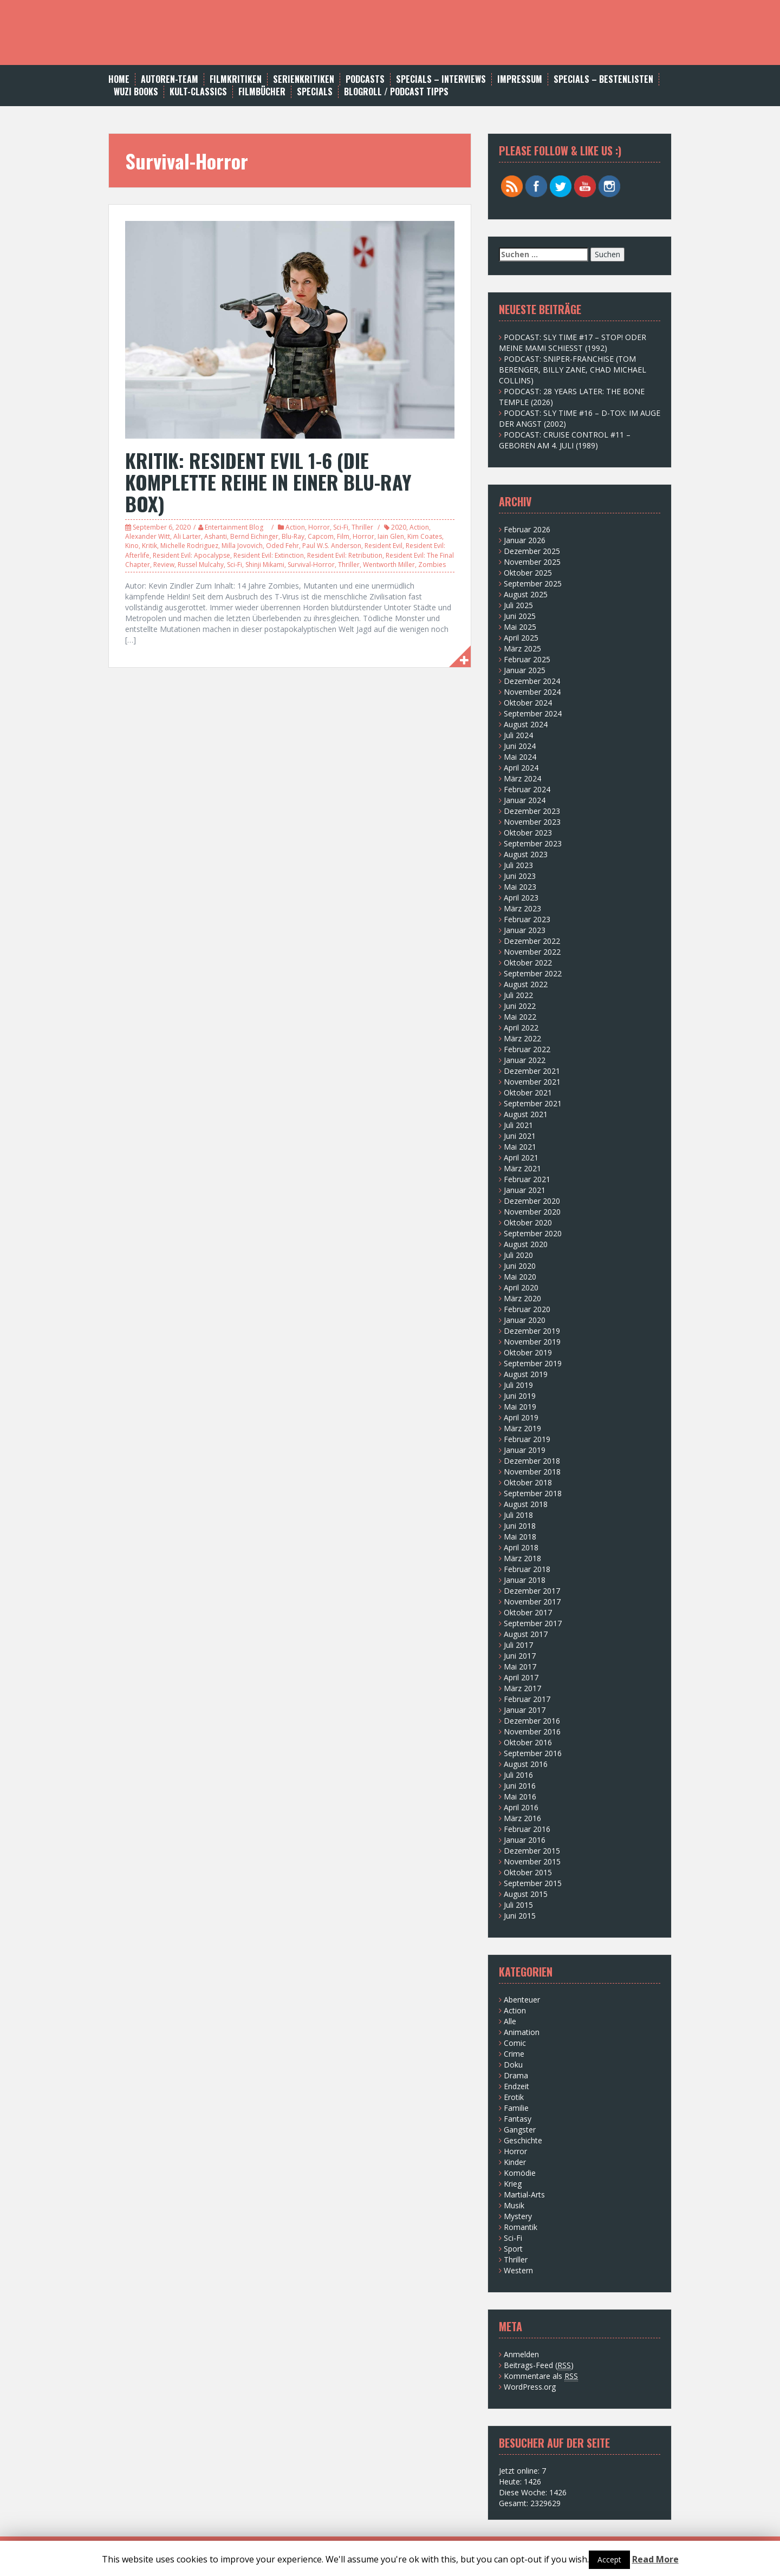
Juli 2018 (518, 1515)
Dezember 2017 (532, 1591)
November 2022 (532, 952)
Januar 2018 (524, 1580)
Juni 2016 (520, 1786)
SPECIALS (315, 92)
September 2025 (533, 583)
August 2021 (526, 1114)
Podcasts (365, 79)
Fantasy (517, 2119)
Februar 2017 (527, 1699)
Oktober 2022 (528, 962)
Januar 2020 (524, 1320)
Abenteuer (522, 1999)
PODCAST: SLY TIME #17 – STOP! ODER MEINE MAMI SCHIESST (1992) (572, 342)
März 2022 (522, 1038)
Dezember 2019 (532, 1331)
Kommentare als (541, 2376)
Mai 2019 (520, 1406)
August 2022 (526, 984)
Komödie (520, 2173)
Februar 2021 (527, 1179)
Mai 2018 (520, 1536)
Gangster (520, 2129)
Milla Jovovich (242, 545)
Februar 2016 (527, 1829)
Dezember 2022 (532, 941)
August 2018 (526, 1504)
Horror (319, 527)
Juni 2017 (520, 1656)
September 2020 (533, 1233)
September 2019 (533, 1363)
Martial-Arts (524, 2194)
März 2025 (522, 648)
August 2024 (526, 724)
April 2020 (521, 1287)
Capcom (321, 536)
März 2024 (522, 778)
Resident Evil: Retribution (344, 555)
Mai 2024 (520, 757)
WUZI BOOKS (136, 92)
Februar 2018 (527, 1569)
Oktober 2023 (528, 832)
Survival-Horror (311, 564)
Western (518, 2270)
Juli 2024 (518, 735)
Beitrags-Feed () (539, 2365)
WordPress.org (530, 2387)
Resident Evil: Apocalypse (191, 555)
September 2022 (533, 973)
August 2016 (526, 1764)
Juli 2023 (518, 865)
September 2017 (533, 1623)
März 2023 (522, 908)
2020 (398, 527)
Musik (514, 2205)
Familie (516, 2108)
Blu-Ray (293, 536)
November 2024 (532, 692)
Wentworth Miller (389, 564)
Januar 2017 (524, 1710)
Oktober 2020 (528, 1222)
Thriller (362, 527)
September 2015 (533, 1883)
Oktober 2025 (528, 573)
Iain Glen (391, 536)
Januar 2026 (524, 540)
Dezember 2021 (532, 1071)
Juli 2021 (518, 1125)
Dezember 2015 (532, 1850)
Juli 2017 (518, 1645)
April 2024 (521, 767)
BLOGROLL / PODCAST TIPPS (396, 92)
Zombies (432, 564)
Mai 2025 (520, 627)
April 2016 (521, 1807)
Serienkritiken (303, 79)
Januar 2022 (524, 1060)
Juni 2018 (520, 1526)
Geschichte (523, 2140)
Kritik (149, 545)
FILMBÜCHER (261, 92)
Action (295, 527)
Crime (514, 2054)
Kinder (515, 2162)
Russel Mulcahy (201, 564)
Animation (522, 2032)
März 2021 (522, 1168)
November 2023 (532, 822)
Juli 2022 (518, 995)
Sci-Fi (340, 527)
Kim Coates (424, 536)
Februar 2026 (527, 529)
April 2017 (521, 1677)
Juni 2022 (520, 1006)
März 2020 (522, 1298)
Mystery (518, 2216)
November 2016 (532, 1731)
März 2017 (522, 1688)
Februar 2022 (527, 1049)
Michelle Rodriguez (189, 545)
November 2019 (532, 1341)
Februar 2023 (527, 919)
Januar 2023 (524, 930)
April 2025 (521, 637)
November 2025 (532, 562)
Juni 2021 (520, 1136)
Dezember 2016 (532, 1721)
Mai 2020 (520, 1276)
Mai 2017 (520, 1666)
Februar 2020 (527, 1309)
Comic (515, 2043)
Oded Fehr (282, 545)
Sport (513, 2249)
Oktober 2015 (528, 1872)
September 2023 (533, 843)
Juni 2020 (520, 1266)
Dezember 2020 (532, 1201)
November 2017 (532, 1601)
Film (343, 536)
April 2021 (521, 1157)
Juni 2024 (520, 746)
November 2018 (532, 1471)
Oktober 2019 (528, 1352)
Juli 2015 (518, 1905)
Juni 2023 (520, 876)
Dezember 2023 (532, 811)
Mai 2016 (520, 1796)
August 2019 (526, 1374)
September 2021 (533, 1103)
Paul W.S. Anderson (331, 545)
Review (163, 564)
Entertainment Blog (234, 527)
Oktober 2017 (528, 1612)
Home (118, 79)
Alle (510, 2021)
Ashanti (215, 536)
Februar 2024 (527, 789)
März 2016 (522, 1818)
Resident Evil (383, 545)
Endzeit (516, 2086)
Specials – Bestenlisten (603, 79)
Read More (655, 2559)
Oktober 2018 (528, 1482)
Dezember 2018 (532, 1461)
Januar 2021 (524, 1190)
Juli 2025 (518, 605)
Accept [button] (609, 2559)
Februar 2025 (527, 659)
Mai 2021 (520, 1147)
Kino (132, 545)
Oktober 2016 (528, 1742)
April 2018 (521, 1547)
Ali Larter (187, 536)
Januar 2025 (524, 670)
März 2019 (522, 1428)
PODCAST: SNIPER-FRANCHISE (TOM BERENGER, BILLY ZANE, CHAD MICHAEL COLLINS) (572, 370)
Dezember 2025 (532, 551)
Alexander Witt (147, 536)
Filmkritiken (236, 79)
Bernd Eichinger (254, 536)
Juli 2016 (518, 1775)
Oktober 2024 (528, 702)
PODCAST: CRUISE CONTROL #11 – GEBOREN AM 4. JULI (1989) (564, 440)
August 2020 (526, 1244)
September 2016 (533, 1753)
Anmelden (521, 2354)
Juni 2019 (520, 1396)
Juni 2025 (520, 616)
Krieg (513, 2184)
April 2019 (521, 1417)
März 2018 (522, 1558)
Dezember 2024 (532, 681)
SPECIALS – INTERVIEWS (441, 79)
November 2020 (532, 1212)
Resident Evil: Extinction (268, 555)
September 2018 (533, 1493)
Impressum (519, 79)
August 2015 (526, 1894)
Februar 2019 (527, 1439)
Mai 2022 (520, 1017)
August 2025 (526, 594)
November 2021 (532, 1082)
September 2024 (533, 713)
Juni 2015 (520, 1915)
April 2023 (521, 897)
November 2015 (532, 1861)
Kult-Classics (198, 92)
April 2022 (521, 1027)
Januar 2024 (524, 800)
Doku (513, 2064)
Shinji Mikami (264, 564)
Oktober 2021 (528, 1092)
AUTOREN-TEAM (169, 79)
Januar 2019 (524, 1450)
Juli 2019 (518, 1385)
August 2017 (526, 1634)
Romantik (520, 2227)
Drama (516, 2075)
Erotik (514, 2097)
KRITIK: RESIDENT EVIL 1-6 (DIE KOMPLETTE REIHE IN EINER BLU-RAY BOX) (268, 481)
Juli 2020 (518, 1255)
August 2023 (526, 854)
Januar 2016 (524, 1840)
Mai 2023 (520, 887)
